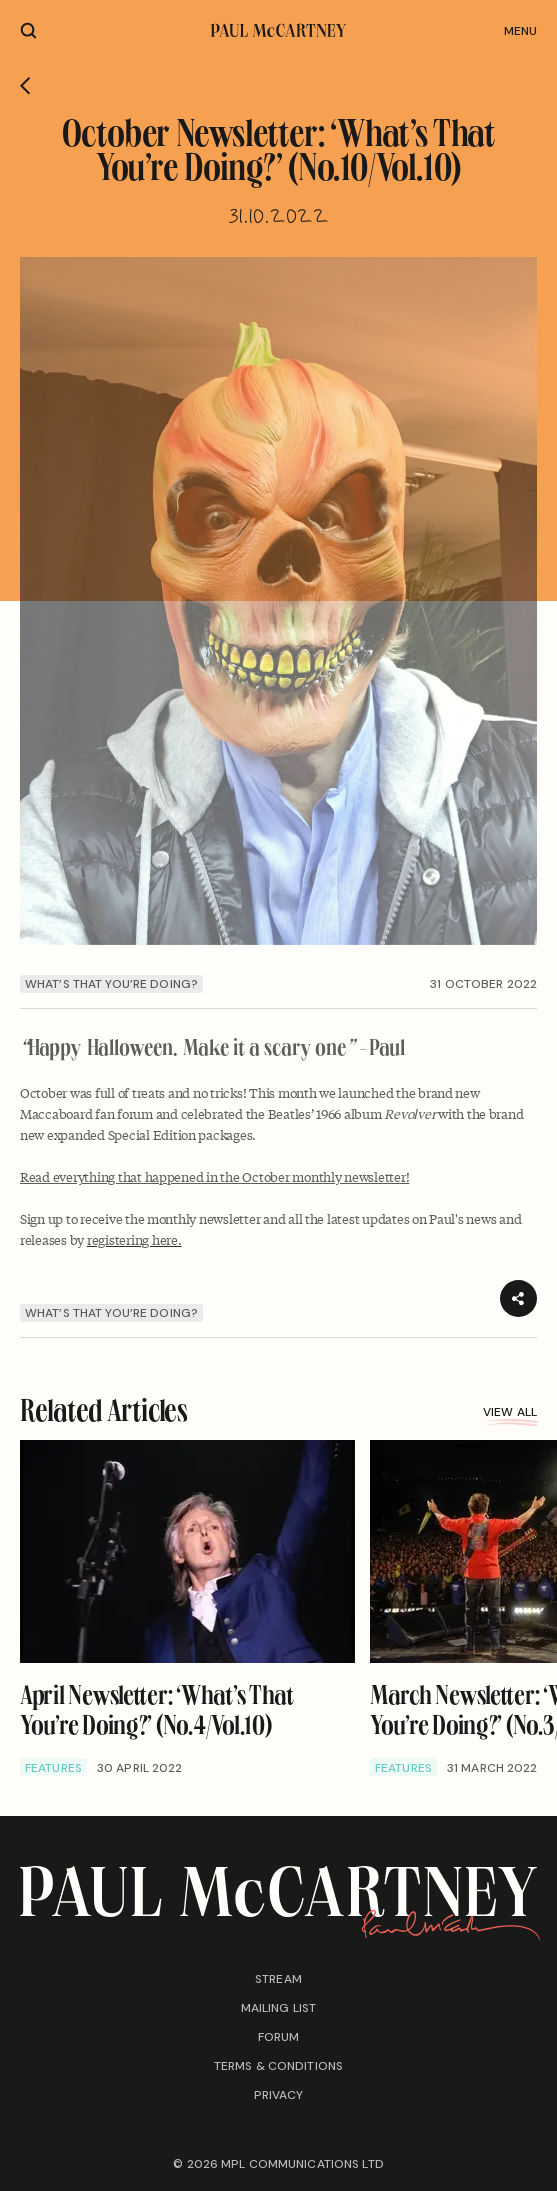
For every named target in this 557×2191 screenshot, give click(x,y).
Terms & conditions (278, 2066)
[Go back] (25, 86)
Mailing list (278, 2008)
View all (510, 1414)
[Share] (518, 1298)
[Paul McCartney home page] (278, 30)
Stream (278, 1979)
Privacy (279, 2095)
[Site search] (28, 30)
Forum (279, 2037)
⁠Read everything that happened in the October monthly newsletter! (214, 1176)
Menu (520, 31)
